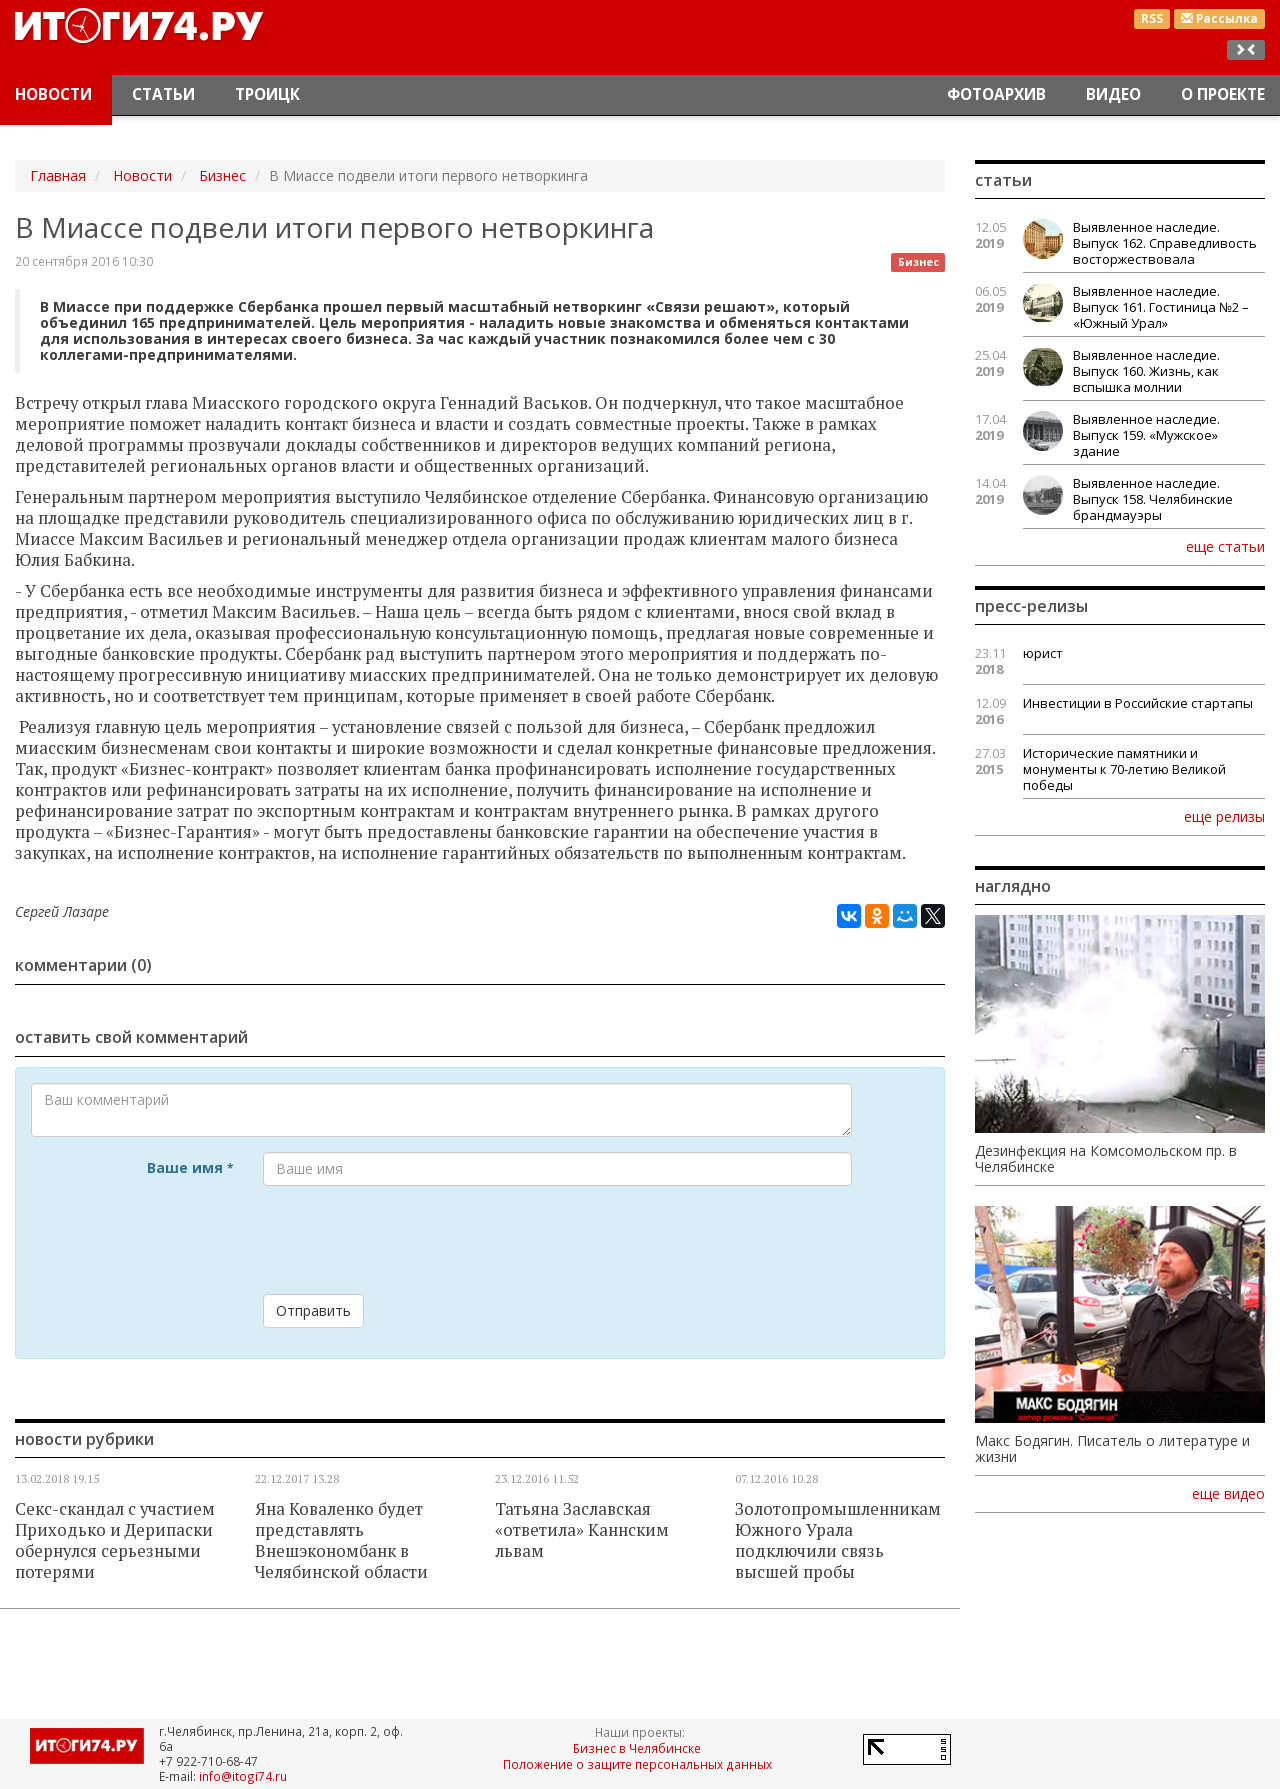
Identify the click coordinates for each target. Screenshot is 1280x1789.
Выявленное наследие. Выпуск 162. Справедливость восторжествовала (1165, 243)
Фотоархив (996, 94)
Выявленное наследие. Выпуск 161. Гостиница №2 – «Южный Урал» (1161, 307)
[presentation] (415, 1240)
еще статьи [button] (1225, 546)
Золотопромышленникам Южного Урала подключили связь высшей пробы (838, 1540)
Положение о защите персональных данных (637, 1764)
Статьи (163, 94)
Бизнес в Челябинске (637, 1748)
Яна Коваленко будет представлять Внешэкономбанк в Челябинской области (341, 1540)
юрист (1043, 653)
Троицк (267, 94)
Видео (1113, 94)
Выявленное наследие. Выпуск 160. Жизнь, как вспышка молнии (1146, 371)
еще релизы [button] (1224, 816)
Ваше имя (190, 1167)
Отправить (313, 1310)
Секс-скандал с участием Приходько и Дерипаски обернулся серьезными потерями (115, 1540)
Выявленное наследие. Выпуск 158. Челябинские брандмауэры (1153, 499)
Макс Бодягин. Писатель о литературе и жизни (1112, 1449)
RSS (1152, 18)
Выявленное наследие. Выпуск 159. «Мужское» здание (1146, 435)
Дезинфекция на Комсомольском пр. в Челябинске (1106, 1159)
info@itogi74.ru (243, 1776)
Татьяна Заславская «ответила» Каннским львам (582, 1530)
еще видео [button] (1228, 1494)
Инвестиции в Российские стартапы (1138, 703)
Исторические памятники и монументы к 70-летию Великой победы (1124, 769)
